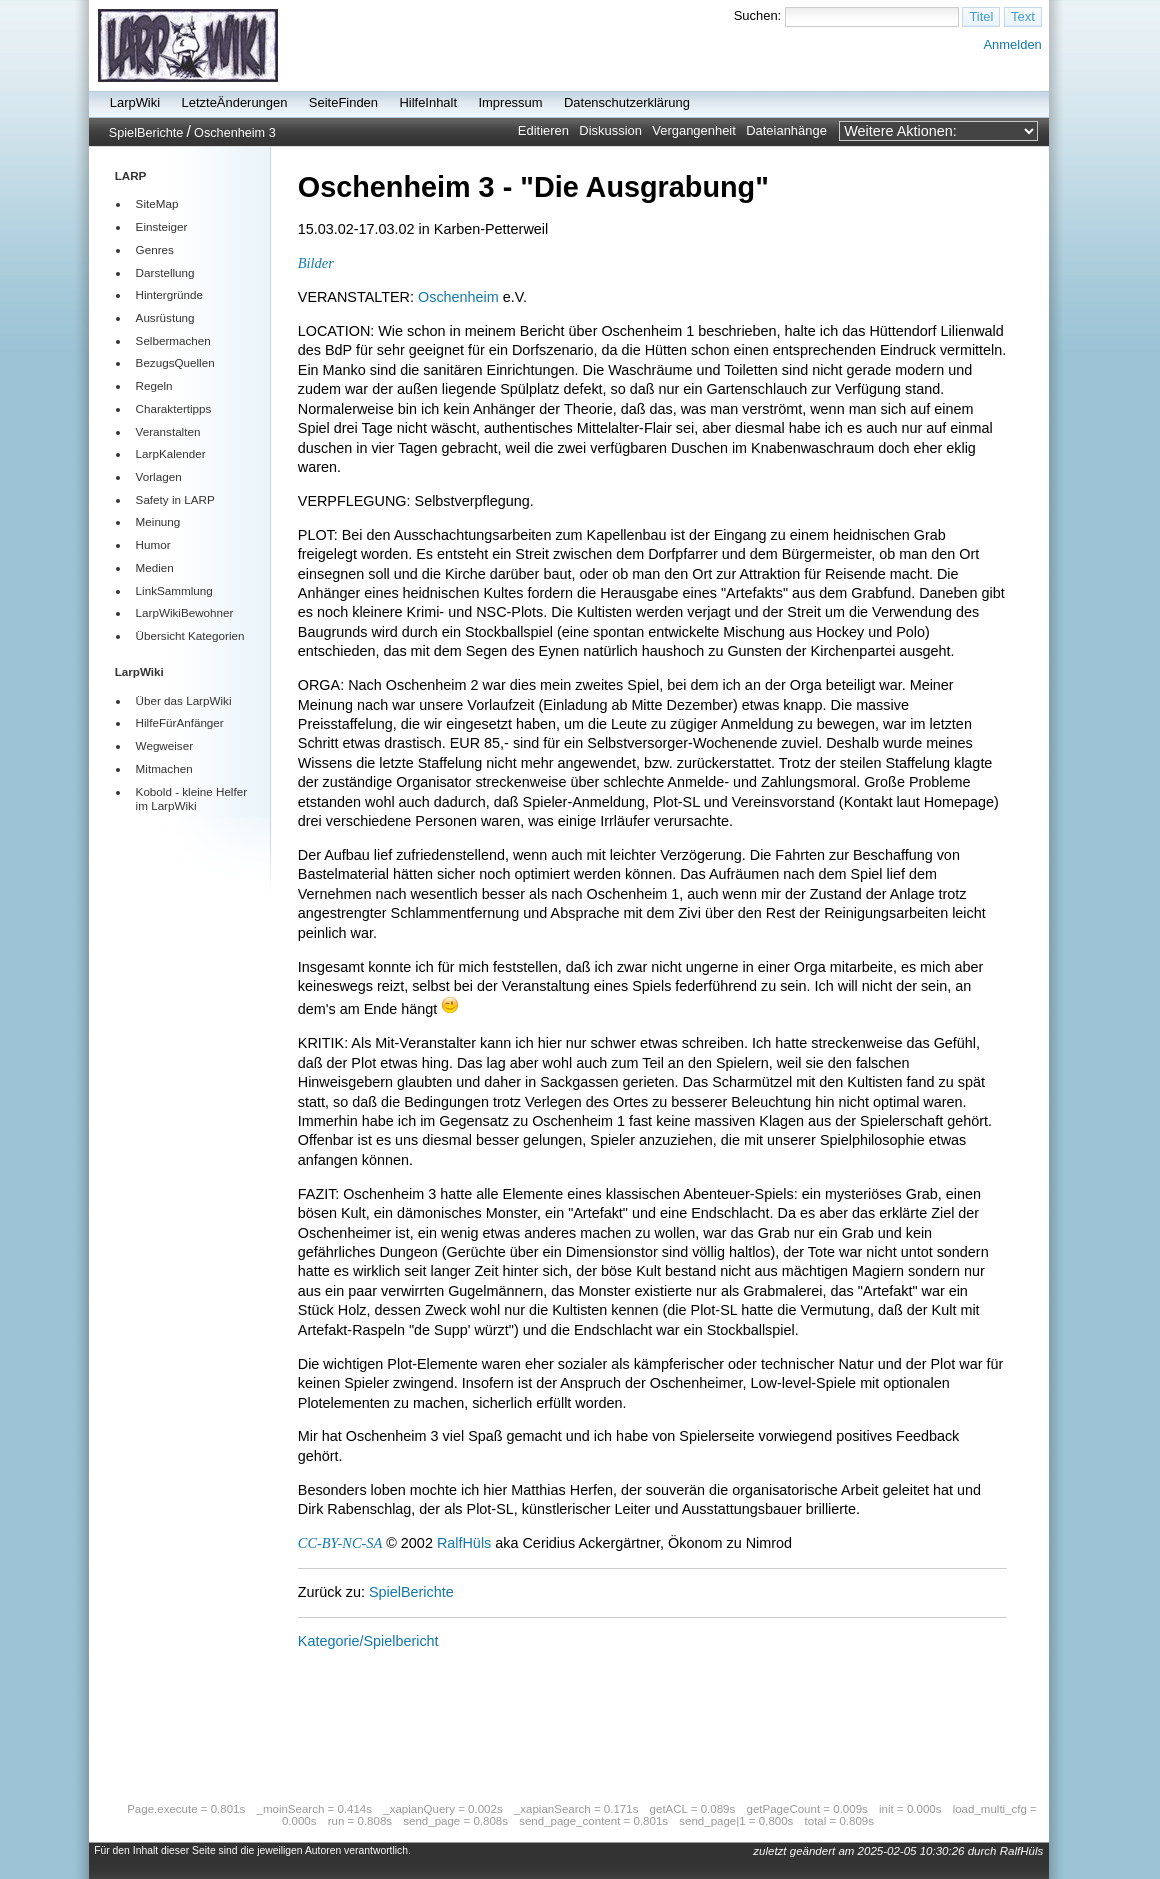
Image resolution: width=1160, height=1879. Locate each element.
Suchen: (758, 15)
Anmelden (1012, 44)
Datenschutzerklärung (627, 102)
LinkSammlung (174, 590)
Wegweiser (164, 745)
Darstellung (165, 272)
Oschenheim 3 (235, 133)
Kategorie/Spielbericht (368, 1641)
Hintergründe (169, 294)
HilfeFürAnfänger (180, 722)
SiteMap (157, 203)
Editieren (543, 130)
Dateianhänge (786, 130)
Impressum (510, 102)
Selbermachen (173, 340)
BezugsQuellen (175, 362)
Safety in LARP (175, 499)
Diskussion (610, 130)
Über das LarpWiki (184, 700)
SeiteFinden (343, 102)
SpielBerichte (146, 133)
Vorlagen (159, 476)
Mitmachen (164, 768)
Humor (153, 544)
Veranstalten (168, 431)
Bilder (316, 263)
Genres (155, 249)
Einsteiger (162, 226)
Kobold (154, 791)
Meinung (158, 521)
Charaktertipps (174, 408)
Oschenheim (458, 297)
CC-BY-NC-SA (340, 1543)
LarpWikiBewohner (185, 612)
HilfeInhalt (428, 102)
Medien (155, 567)
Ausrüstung (165, 317)
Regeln (154, 385)
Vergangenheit (694, 130)
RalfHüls (464, 1543)
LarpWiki (135, 102)
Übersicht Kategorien (190, 635)
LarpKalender (171, 453)
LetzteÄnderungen (235, 102)
